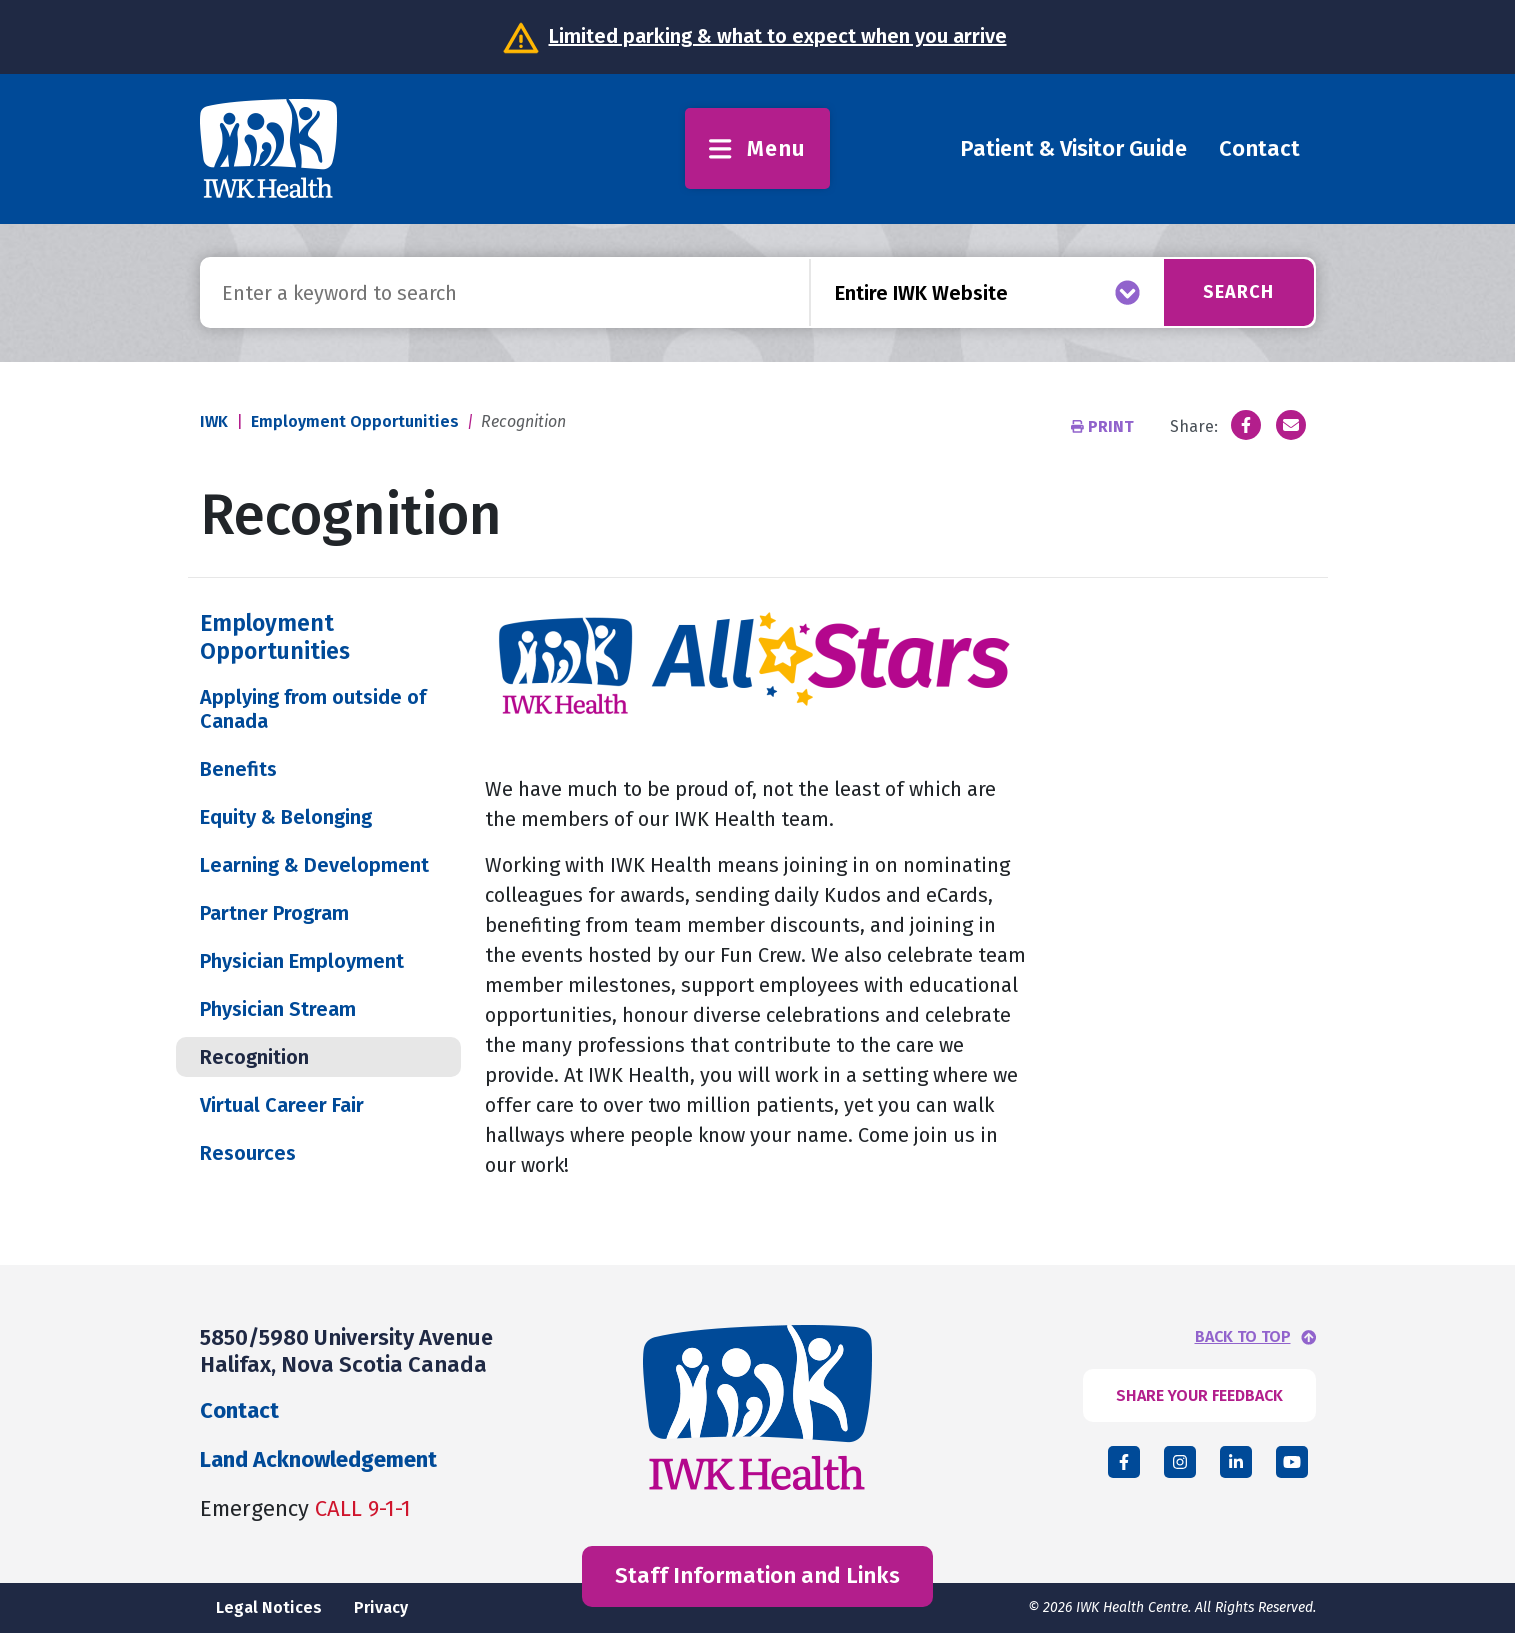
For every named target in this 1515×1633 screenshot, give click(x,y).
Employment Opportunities (355, 421)
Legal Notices (269, 1607)
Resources (248, 1153)
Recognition (254, 1057)
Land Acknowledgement (318, 1459)
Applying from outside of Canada (313, 709)
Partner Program (274, 913)
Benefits (238, 769)
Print (1104, 426)
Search (1238, 292)
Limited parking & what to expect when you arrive (778, 36)
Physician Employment (302, 961)
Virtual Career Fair (282, 1105)
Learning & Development (314, 865)
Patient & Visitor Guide (1073, 148)
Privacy (381, 1607)
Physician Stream (278, 1009)
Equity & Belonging (286, 817)
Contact (1259, 148)
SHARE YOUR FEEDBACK (1199, 1395)
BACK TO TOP (1243, 1337)
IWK (214, 421)
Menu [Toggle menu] (757, 148)
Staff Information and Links (757, 1575)
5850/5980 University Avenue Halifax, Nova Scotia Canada (346, 1350)
